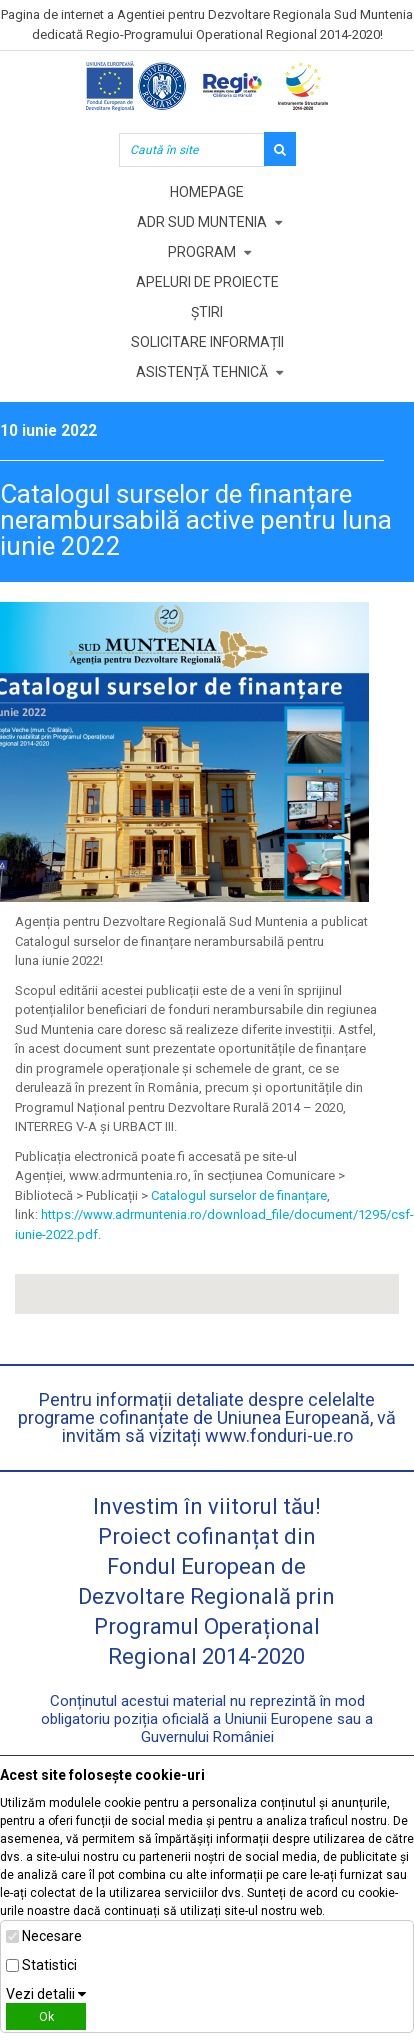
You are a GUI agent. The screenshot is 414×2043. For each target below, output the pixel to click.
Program (202, 252)
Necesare (52, 1936)
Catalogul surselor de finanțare (239, 1195)
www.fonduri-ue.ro (279, 1435)
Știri (207, 312)
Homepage (207, 192)
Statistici (49, 1965)
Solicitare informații (207, 342)
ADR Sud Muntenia (202, 222)
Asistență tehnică (202, 372)
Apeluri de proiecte (207, 282)
